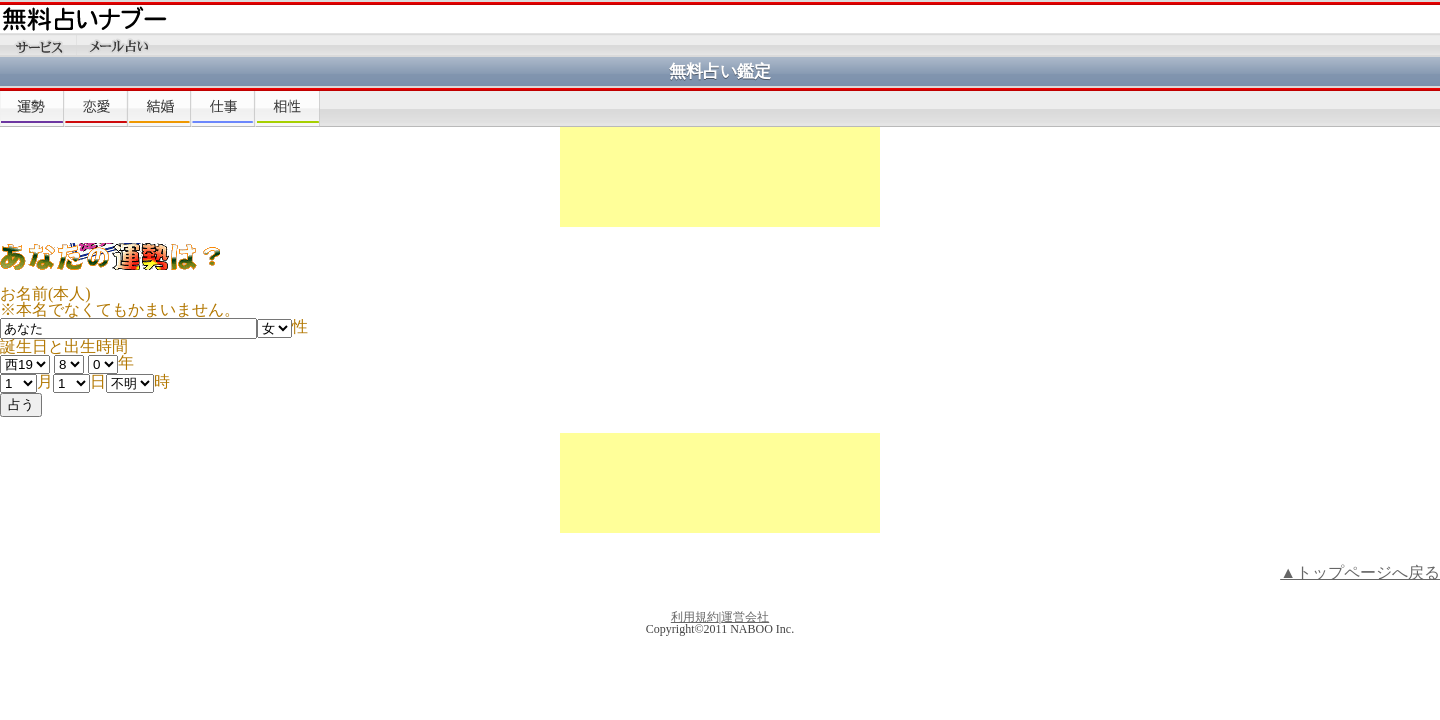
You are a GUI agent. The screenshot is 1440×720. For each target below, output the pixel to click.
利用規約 (695, 617)
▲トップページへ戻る (1360, 572)
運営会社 (745, 617)
